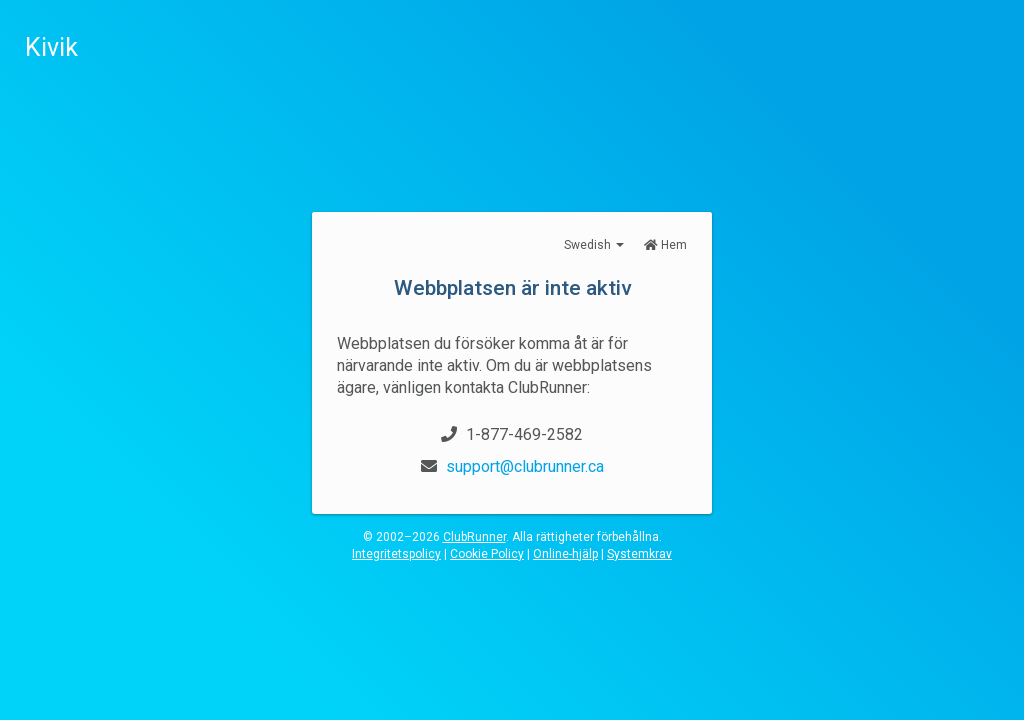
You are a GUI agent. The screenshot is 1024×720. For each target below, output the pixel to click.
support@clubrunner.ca (525, 466)
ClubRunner (474, 537)
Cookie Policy (487, 554)
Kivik (51, 47)
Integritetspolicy (396, 554)
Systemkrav (639, 554)
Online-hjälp (565, 554)
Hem (665, 245)
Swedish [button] (594, 245)
